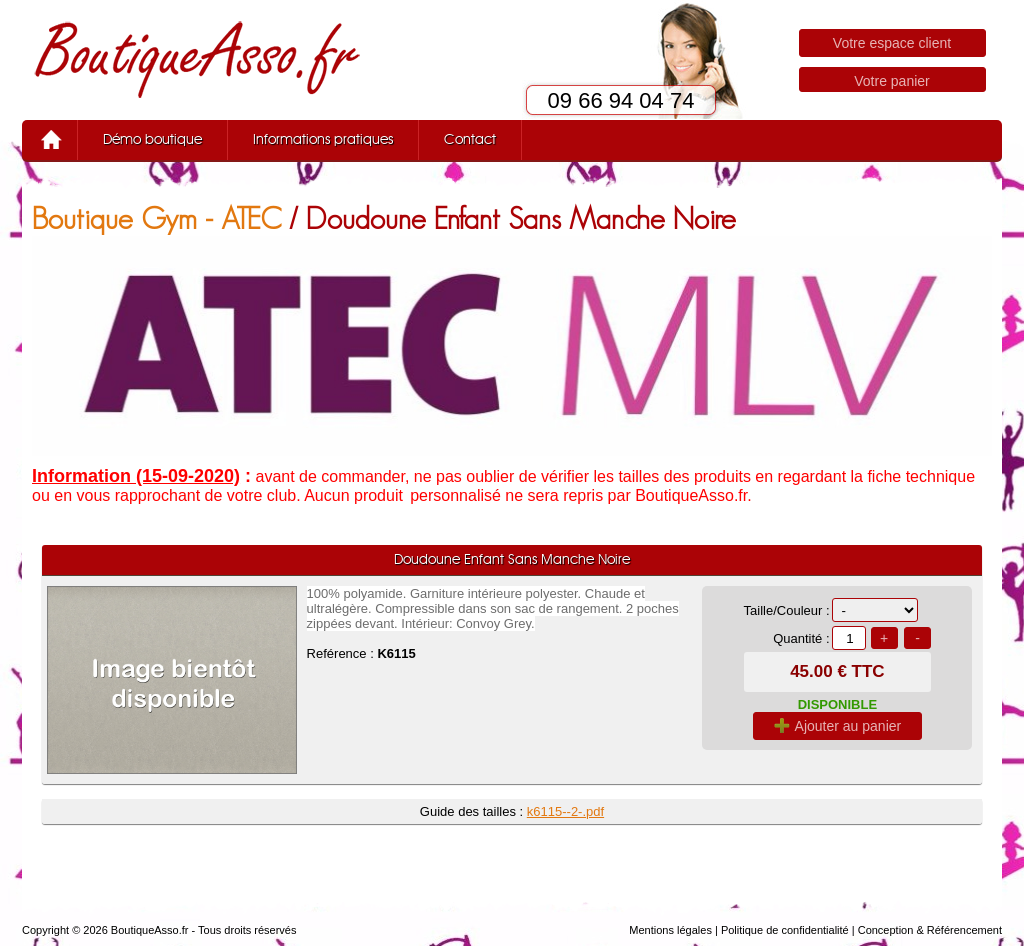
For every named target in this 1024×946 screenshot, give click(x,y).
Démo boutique (152, 140)
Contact (470, 140)
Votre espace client (892, 43)
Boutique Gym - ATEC (156, 218)
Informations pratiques (323, 140)
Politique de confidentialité (785, 930)
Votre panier (892, 81)
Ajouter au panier (838, 726)
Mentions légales (670, 930)
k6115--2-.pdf (565, 811)
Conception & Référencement (930, 930)
